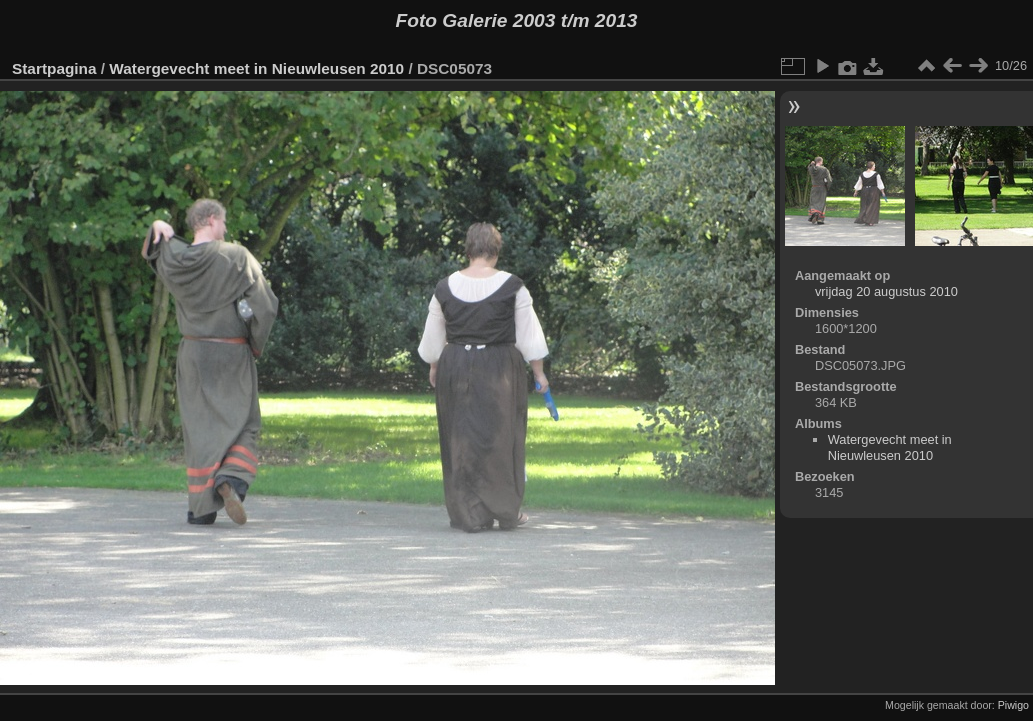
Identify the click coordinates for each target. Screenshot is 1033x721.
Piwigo (1013, 705)
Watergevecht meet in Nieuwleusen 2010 (256, 68)
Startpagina (54, 68)
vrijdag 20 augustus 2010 (886, 291)
